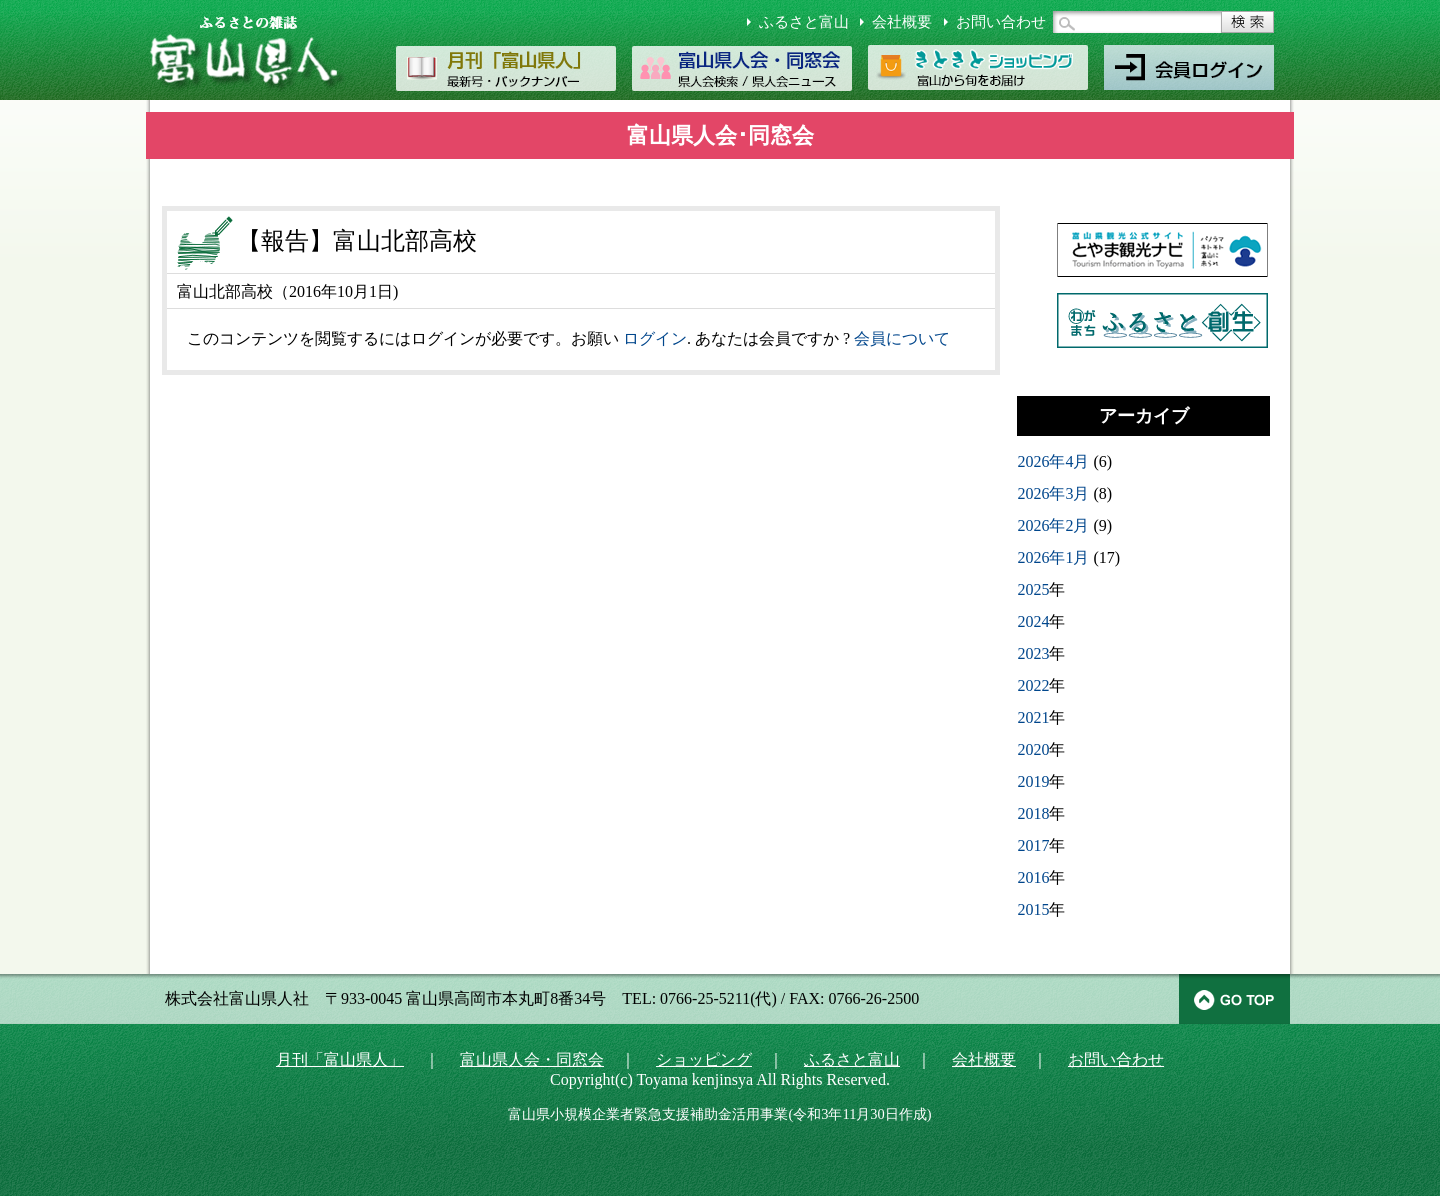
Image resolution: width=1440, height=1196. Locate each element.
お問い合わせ (1001, 22)
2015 (1033, 909)
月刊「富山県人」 (340, 1059)
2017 (1033, 845)
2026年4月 (1053, 461)
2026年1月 (1053, 557)
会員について (902, 338)
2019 (1033, 781)
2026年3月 (1053, 493)
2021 (1033, 717)
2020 (1033, 749)
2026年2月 (1053, 525)
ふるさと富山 (804, 22)
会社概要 (902, 22)
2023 (1033, 653)
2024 (1033, 621)
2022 (1033, 685)
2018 (1033, 813)
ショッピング (704, 1059)
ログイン (655, 338)
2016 (1033, 877)
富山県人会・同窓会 (532, 1059)
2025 (1033, 589)
